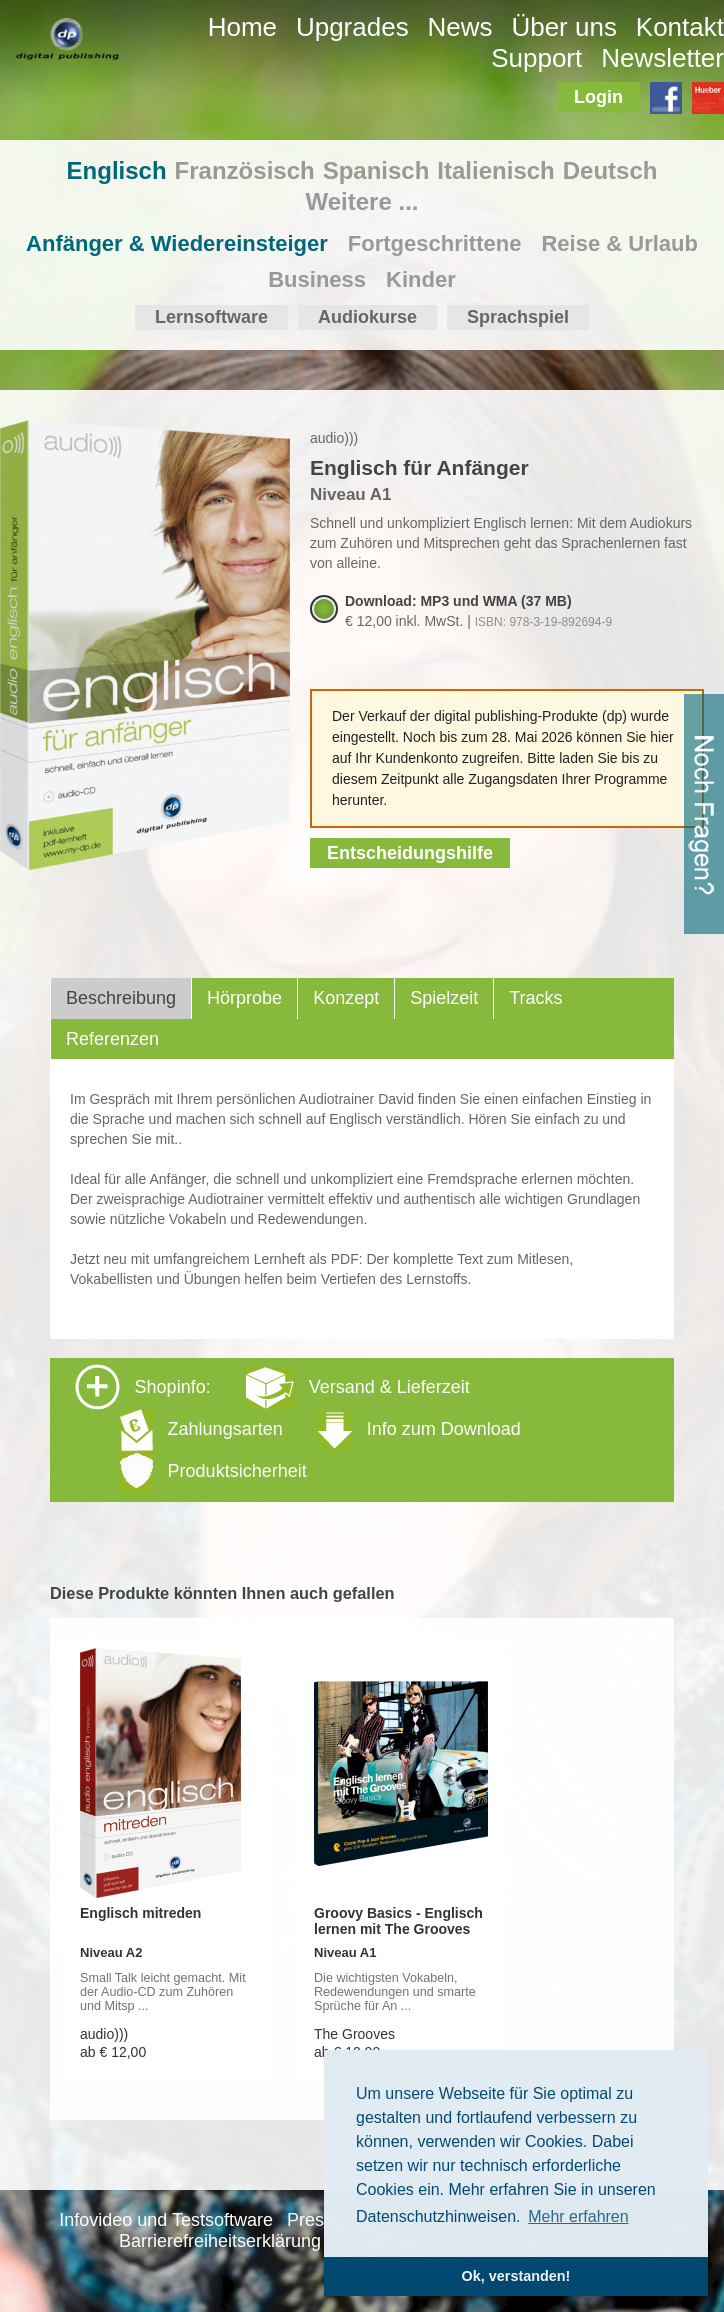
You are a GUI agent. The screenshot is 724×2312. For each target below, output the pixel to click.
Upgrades (352, 27)
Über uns (564, 27)
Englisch (117, 170)
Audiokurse (367, 317)
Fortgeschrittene (435, 243)
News (460, 27)
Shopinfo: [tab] (298, 1428)
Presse (315, 2220)
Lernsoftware (211, 317)
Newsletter (662, 58)
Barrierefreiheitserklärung (220, 2241)
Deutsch (610, 170)
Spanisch (376, 170)
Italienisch (495, 170)
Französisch (245, 170)
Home (242, 27)
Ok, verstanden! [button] (516, 2276)
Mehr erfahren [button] (578, 2216)
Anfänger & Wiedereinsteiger (177, 243)
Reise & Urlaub (619, 243)
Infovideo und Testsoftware (166, 2220)
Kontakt (680, 27)
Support (536, 58)
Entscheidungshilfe (410, 853)
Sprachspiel (518, 317)
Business (317, 279)
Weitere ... (362, 201)
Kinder (421, 279)
